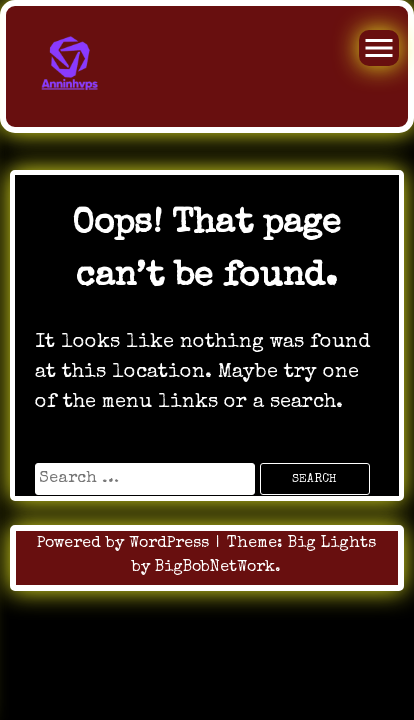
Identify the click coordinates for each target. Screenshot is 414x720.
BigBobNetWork (215, 568)
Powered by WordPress (125, 544)
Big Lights (332, 544)
